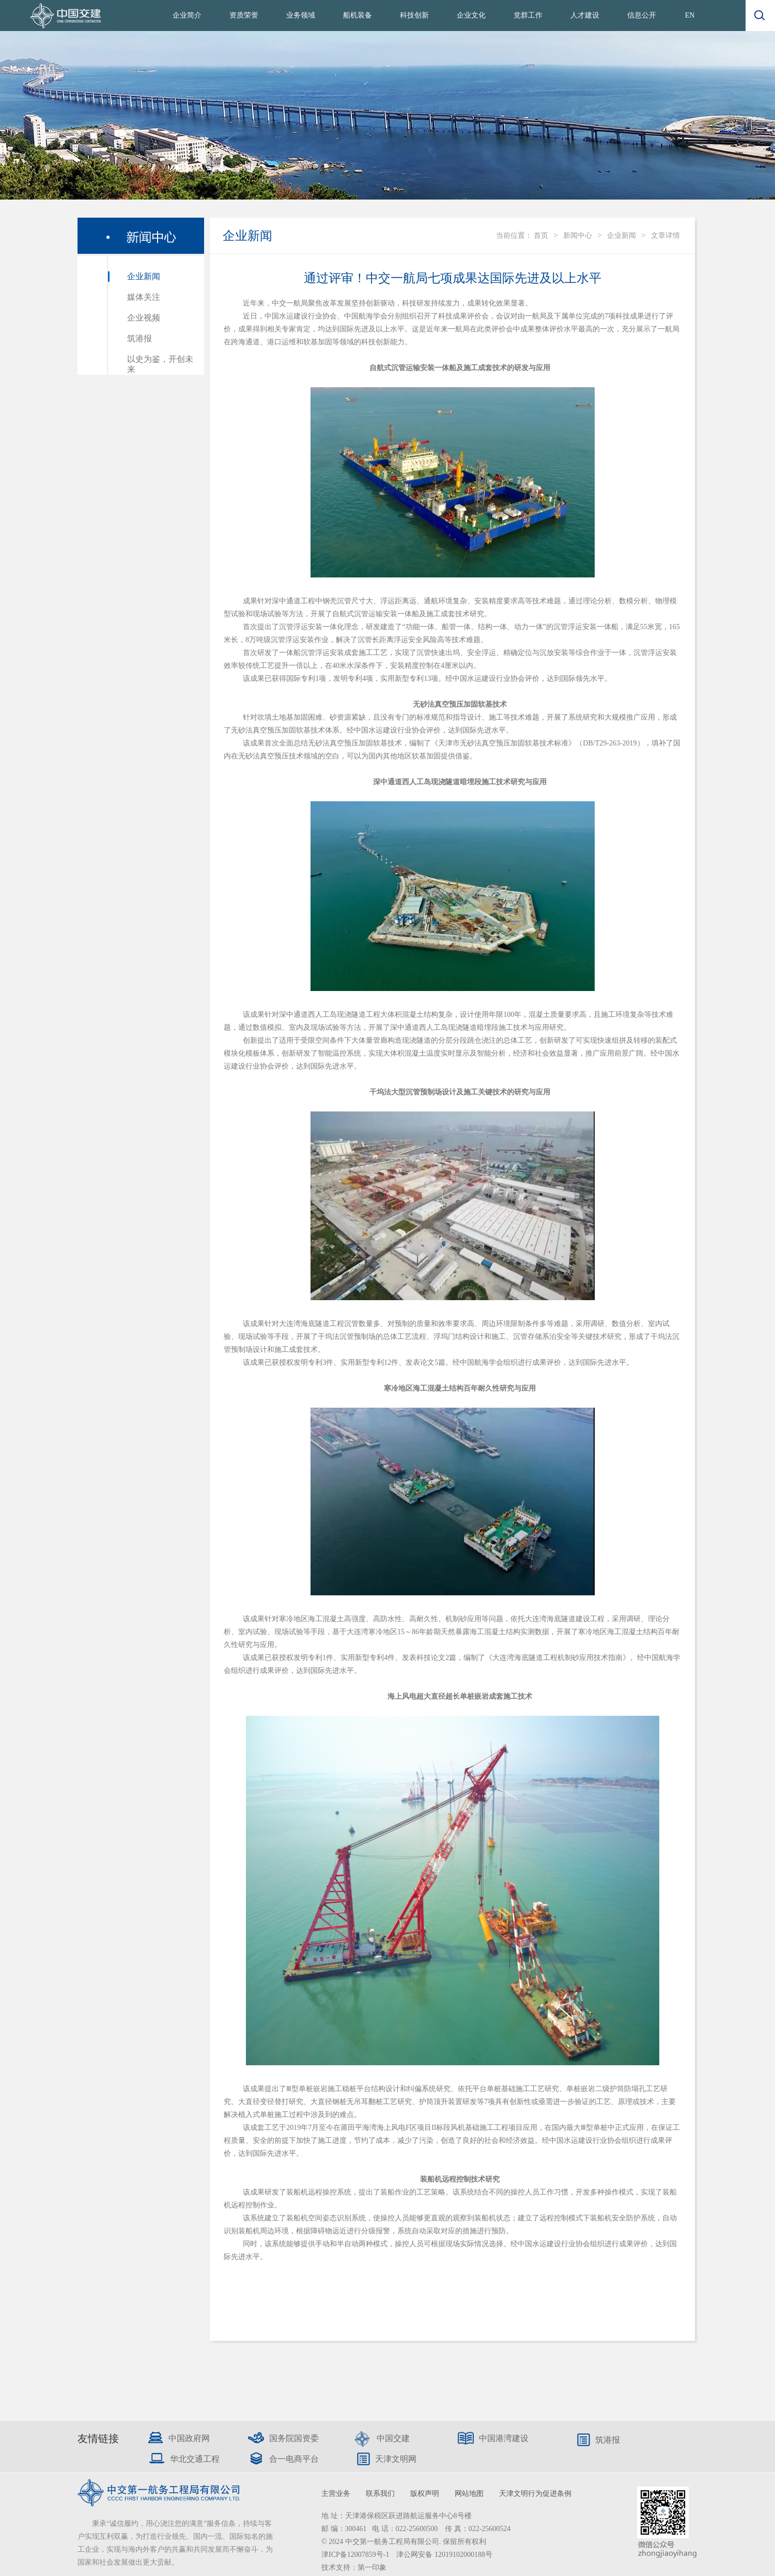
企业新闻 (143, 276)
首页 (541, 235)
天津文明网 (395, 2459)
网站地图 (469, 2493)
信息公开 (641, 15)
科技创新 (414, 15)
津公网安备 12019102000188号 (444, 2554)
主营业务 (335, 2493)
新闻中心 (577, 235)
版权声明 (424, 2493)
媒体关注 (143, 297)
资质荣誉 (243, 15)
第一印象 (372, 2567)
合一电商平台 (294, 2459)
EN (690, 15)
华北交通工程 (195, 2459)
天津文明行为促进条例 (535, 2493)
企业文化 (471, 15)
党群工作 (528, 15)
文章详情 (665, 235)
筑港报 (139, 338)
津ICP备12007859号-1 (356, 2554)
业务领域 (300, 15)
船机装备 (357, 15)
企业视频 (143, 317)
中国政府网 (189, 2438)
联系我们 (380, 2493)
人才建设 (584, 15)
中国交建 (393, 2438)
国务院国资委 (294, 2438)
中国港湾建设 (504, 2438)
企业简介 (187, 15)
